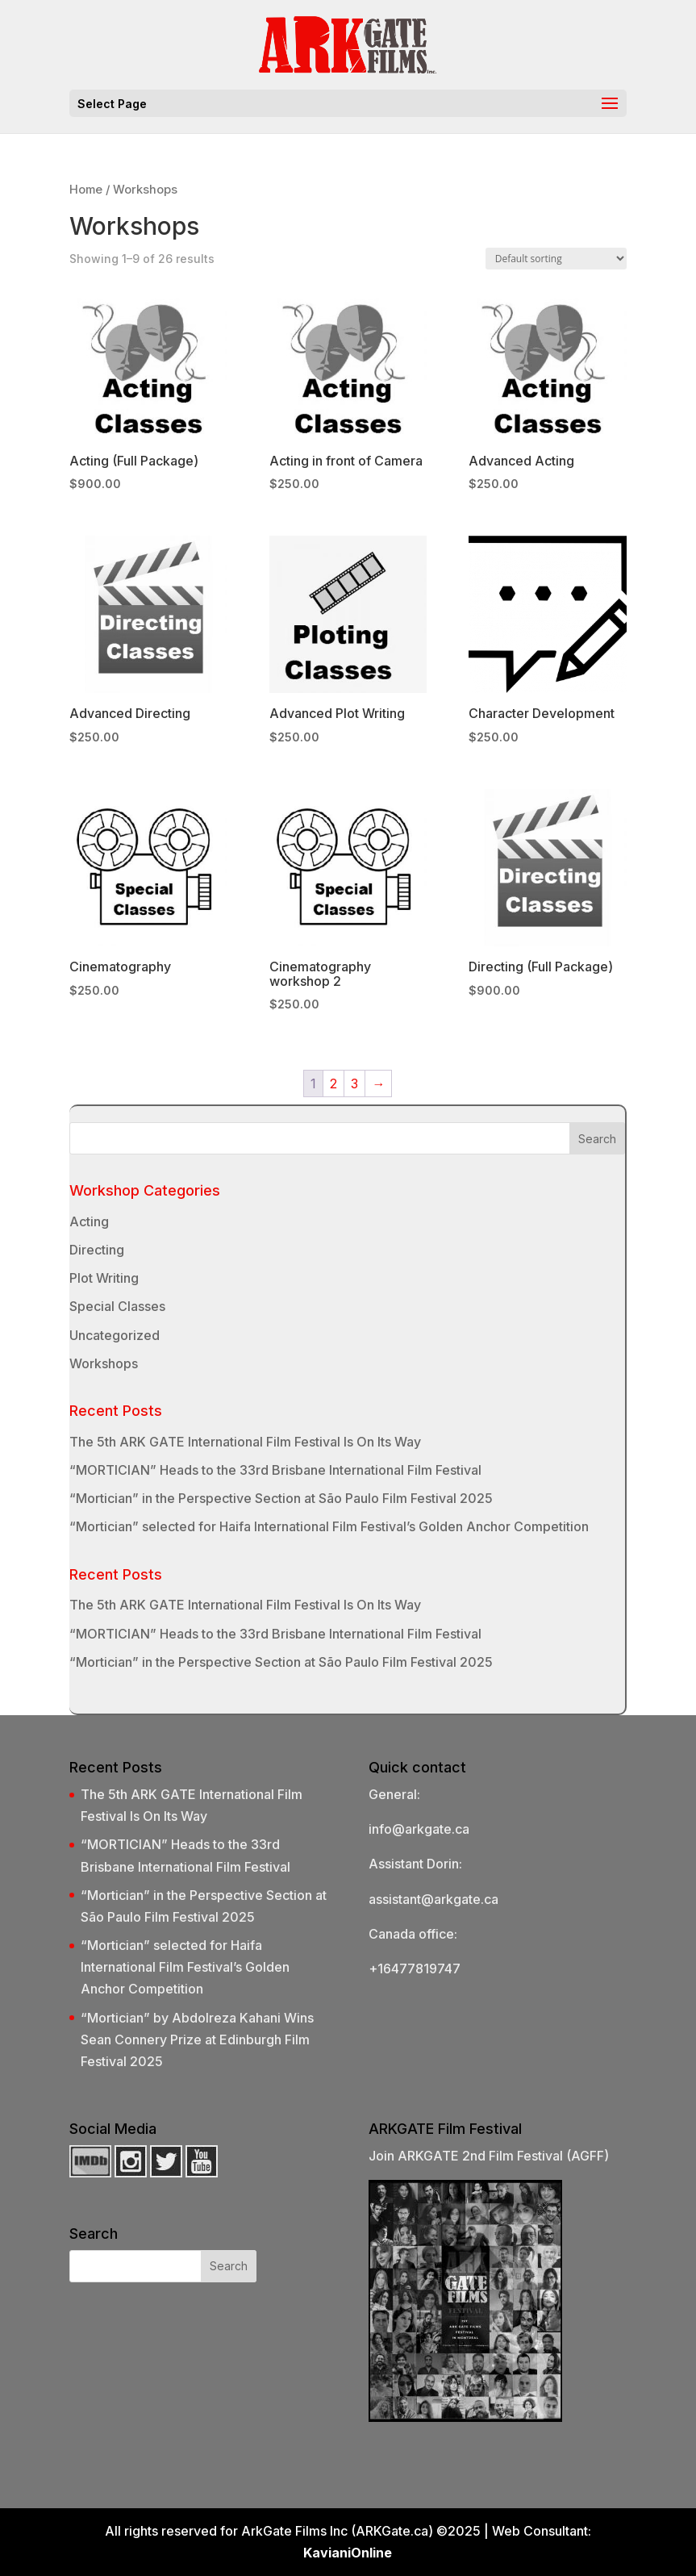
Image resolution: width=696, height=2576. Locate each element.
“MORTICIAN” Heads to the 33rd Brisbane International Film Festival (275, 1470)
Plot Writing (104, 1278)
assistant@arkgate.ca (433, 1899)
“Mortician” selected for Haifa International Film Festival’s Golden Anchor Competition (329, 1526)
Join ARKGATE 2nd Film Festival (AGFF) (489, 2156)
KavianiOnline (347, 2553)
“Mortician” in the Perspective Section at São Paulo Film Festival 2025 (281, 1498)
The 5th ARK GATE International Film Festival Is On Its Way (245, 1442)
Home (85, 189)
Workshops (103, 1363)
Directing (96, 1250)
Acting (89, 1221)
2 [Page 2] (333, 1083)
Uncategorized (114, 1335)
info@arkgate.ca (419, 1829)
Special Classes (117, 1306)
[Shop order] (556, 258)
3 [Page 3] (354, 1083)
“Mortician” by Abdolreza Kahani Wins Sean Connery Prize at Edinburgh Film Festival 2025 (197, 2039)
